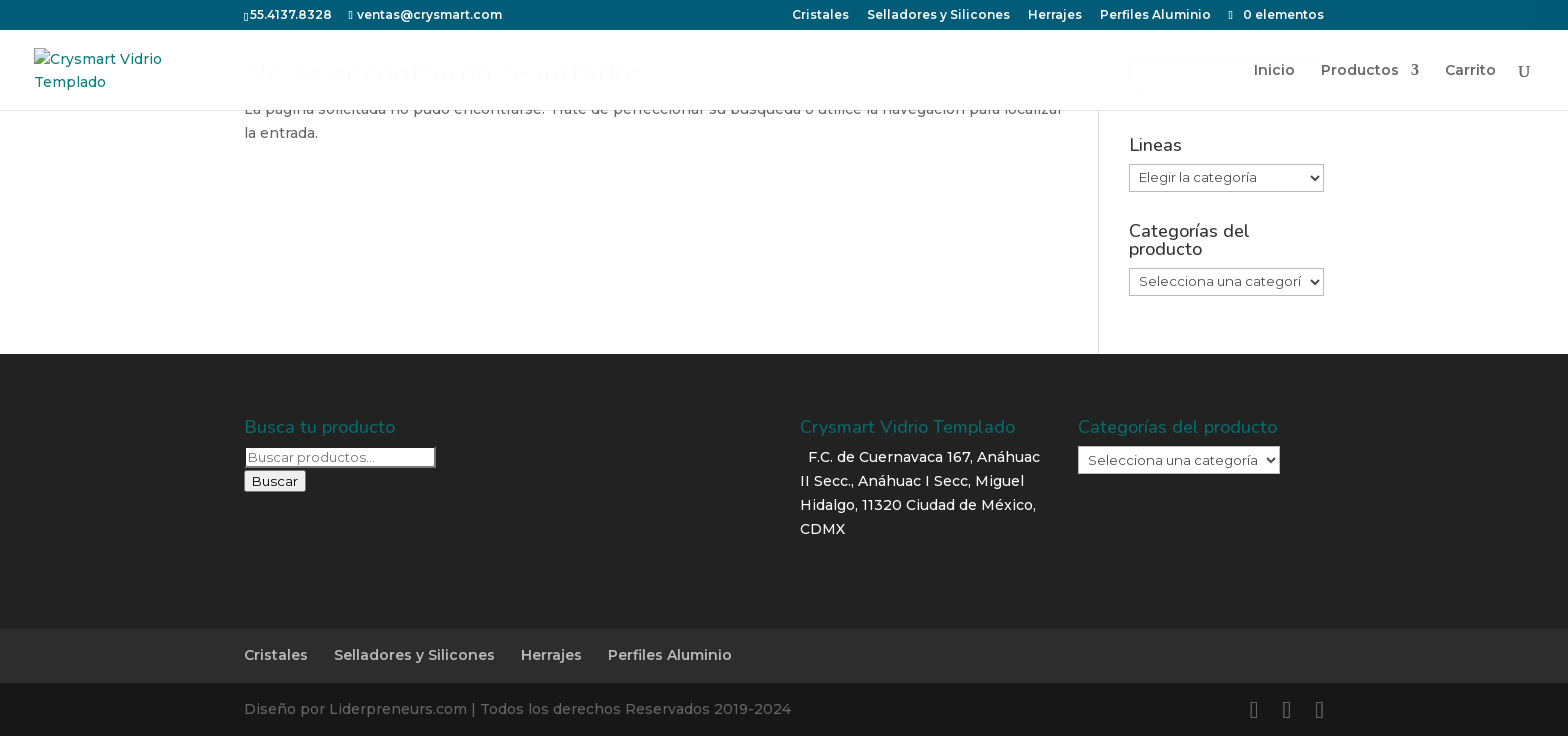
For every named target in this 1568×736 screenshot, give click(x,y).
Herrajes (551, 655)
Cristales (276, 655)
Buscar (275, 481)
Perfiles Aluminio (670, 655)
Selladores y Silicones (414, 655)
